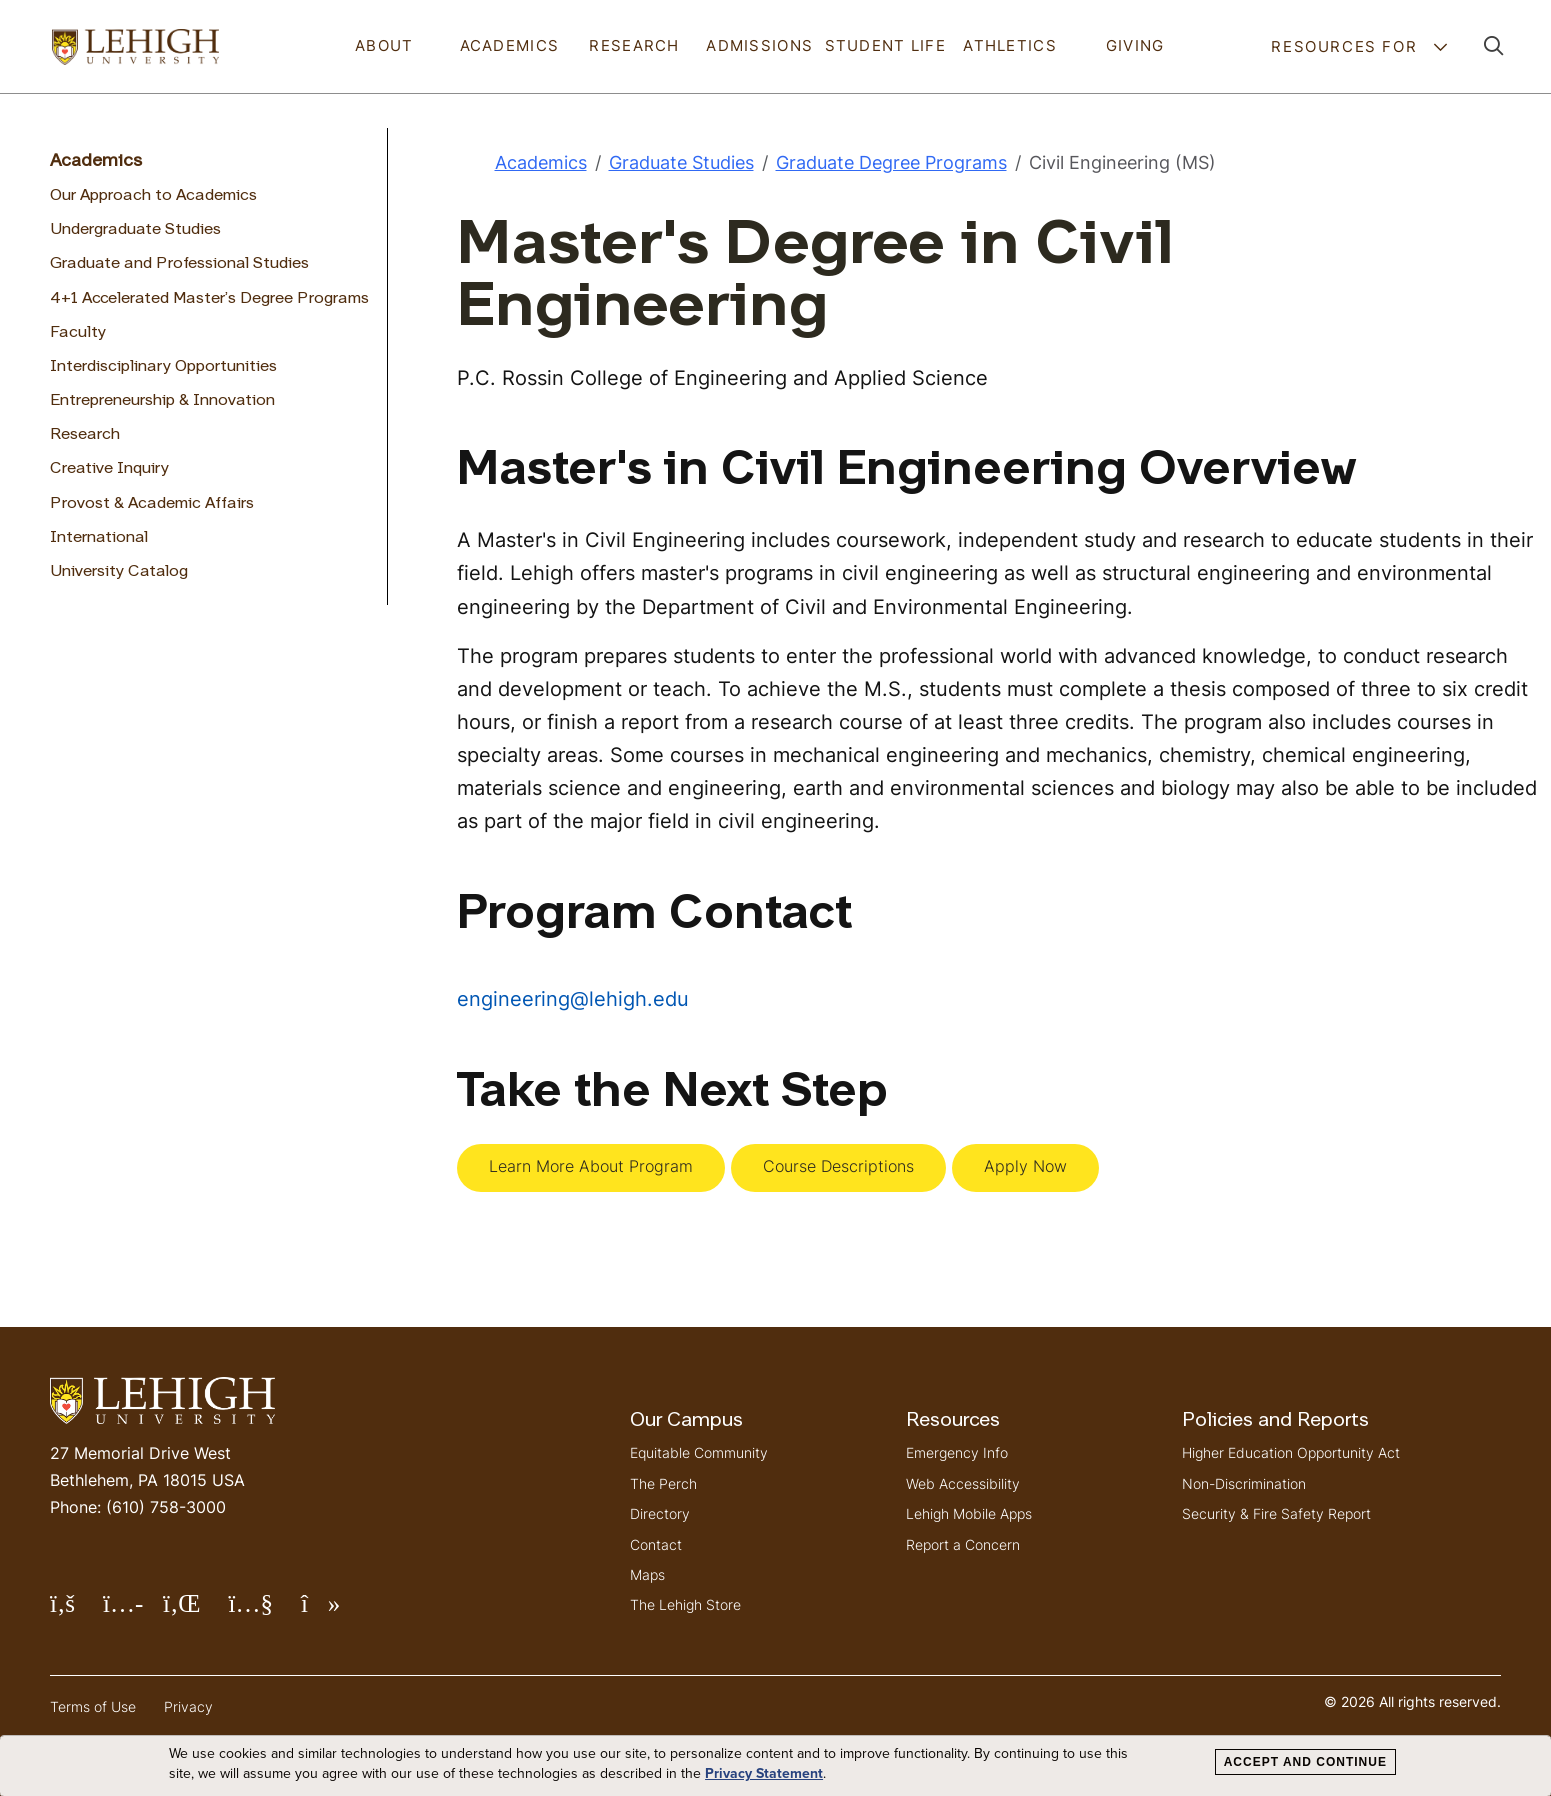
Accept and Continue (1305, 1762)
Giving (1135, 45)
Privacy (188, 1706)
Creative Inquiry (109, 469)
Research (634, 45)
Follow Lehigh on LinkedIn (196, 1611)
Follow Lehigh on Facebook (76, 1611)
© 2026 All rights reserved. (1412, 1701)
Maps (647, 1574)
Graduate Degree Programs (891, 162)
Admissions (759, 45)
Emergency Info (957, 1452)
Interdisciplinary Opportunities (163, 367)
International (99, 538)
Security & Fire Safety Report (1276, 1513)
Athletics (1010, 45)
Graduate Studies (681, 162)
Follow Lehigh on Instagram (133, 1611)
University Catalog (119, 572)
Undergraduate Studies (135, 230)
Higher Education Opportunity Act (1291, 1452)
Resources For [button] (1346, 46)
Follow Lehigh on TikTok (334, 1611)
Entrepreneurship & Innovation (162, 401)
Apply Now (1025, 1166)
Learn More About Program (591, 1166)
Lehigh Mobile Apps (969, 1513)
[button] (1494, 46)
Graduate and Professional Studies (179, 264)
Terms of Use (93, 1706)
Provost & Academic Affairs (152, 504)
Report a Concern (963, 1544)
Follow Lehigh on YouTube (264, 1611)
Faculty (78, 333)
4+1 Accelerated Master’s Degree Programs (209, 299)
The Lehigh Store (685, 1604)
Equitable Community (699, 1452)
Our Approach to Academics (153, 196)
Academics (510, 45)
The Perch (663, 1483)
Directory (660, 1513)
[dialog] (775, 1766)
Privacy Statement (764, 1774)
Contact (656, 1544)
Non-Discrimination (1244, 1483)
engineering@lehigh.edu (573, 998)
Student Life (885, 45)
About (384, 45)
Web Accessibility (963, 1483)
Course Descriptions (838, 1166)
